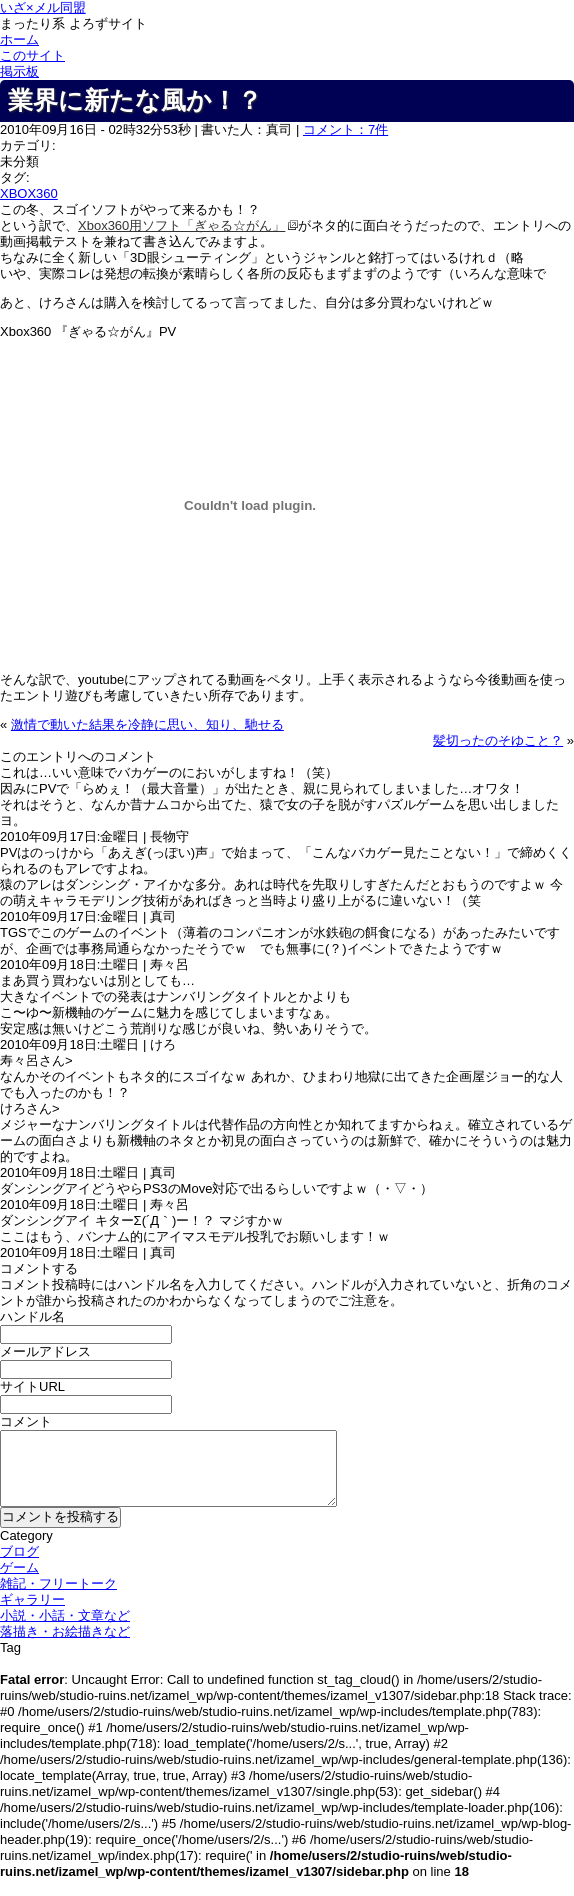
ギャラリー (32, 1599)
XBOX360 (29, 193)
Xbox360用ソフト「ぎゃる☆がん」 (181, 225)
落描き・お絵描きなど (65, 1631)
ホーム (19, 39)
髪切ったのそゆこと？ (498, 740)
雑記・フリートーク (58, 1583)
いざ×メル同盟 (43, 7)
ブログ (19, 1551)
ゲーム (19, 1567)
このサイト (32, 55)
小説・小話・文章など (65, 1615)
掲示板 (19, 71)
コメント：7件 (345, 129)
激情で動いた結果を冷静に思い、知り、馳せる (147, 724)
